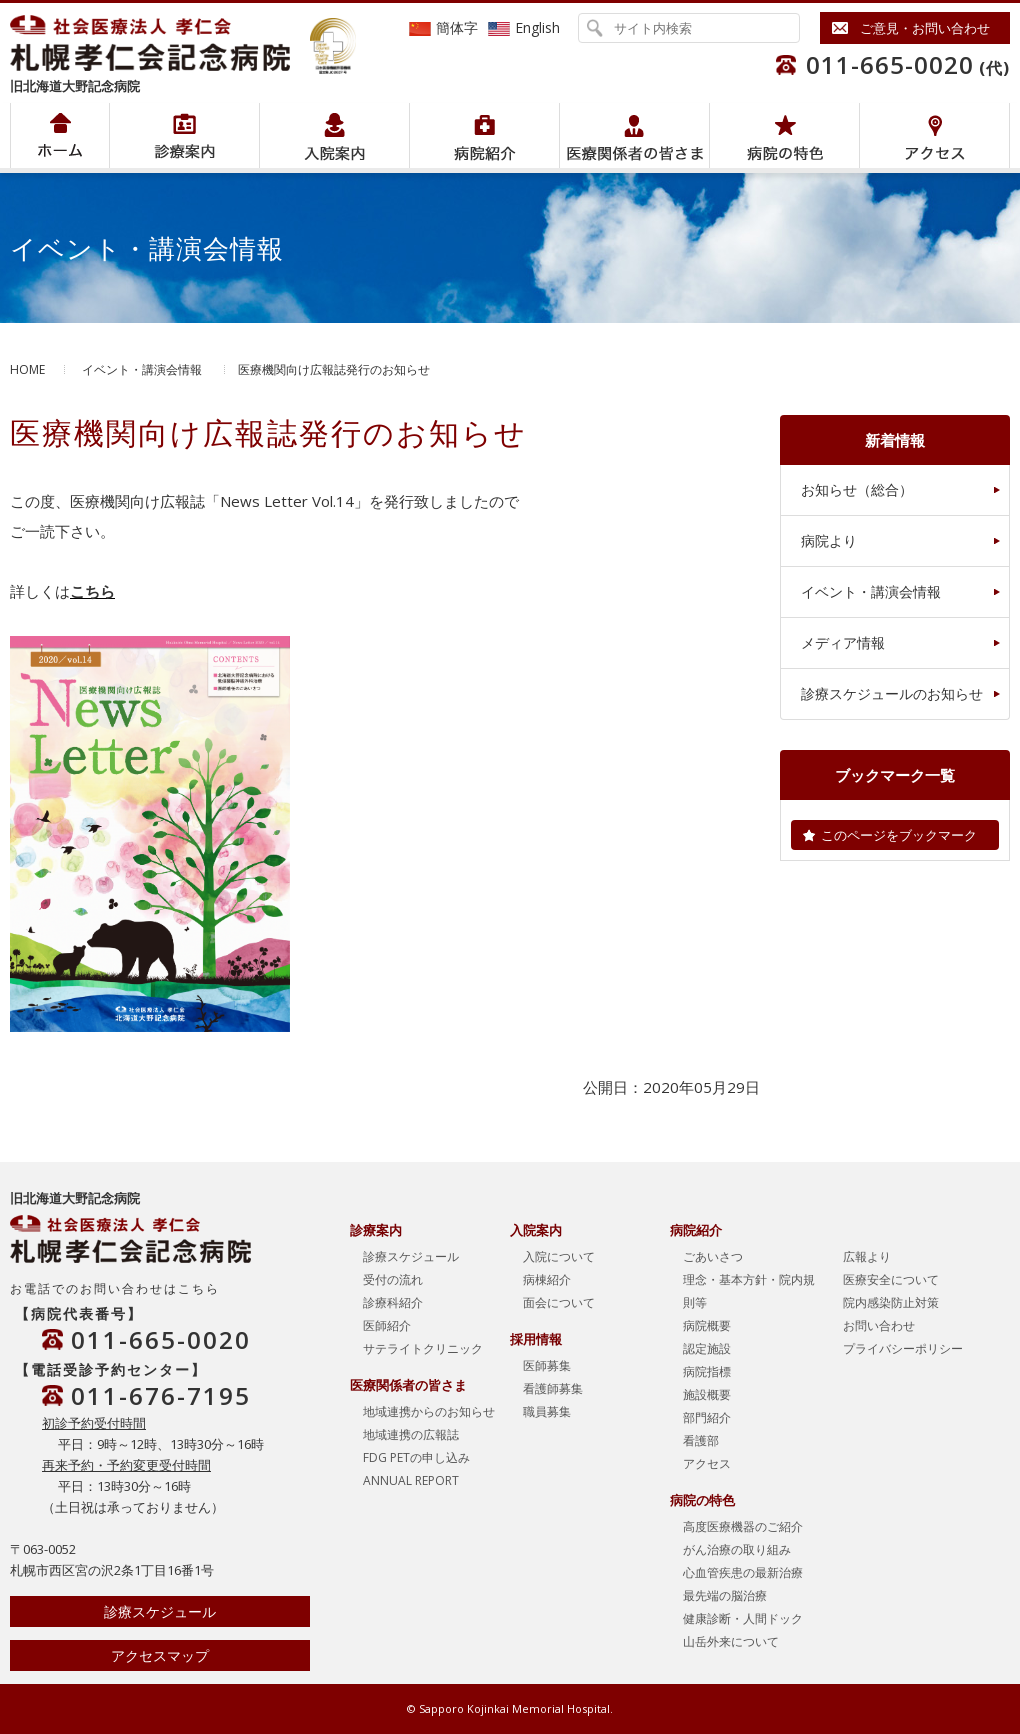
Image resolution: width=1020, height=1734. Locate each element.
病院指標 (707, 1371)
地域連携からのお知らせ (429, 1411)
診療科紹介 (393, 1302)
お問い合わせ (879, 1325)
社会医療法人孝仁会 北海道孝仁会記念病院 (160, 43)
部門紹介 (707, 1417)
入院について (559, 1256)
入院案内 (334, 135)
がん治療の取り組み (737, 1549)
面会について (559, 1302)
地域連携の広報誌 (411, 1434)
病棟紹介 (547, 1279)
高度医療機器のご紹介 (743, 1526)
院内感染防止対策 (891, 1302)
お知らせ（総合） (857, 489)
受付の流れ (393, 1279)
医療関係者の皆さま (634, 135)
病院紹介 (184, 135)
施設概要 (707, 1394)
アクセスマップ (160, 1655)
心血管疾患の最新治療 (743, 1572)
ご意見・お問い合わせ (925, 28)
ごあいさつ (713, 1256)
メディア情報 (843, 642)
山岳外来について (731, 1641)
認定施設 (707, 1348)
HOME (27, 369)
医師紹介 (387, 1325)
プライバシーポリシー (903, 1348)
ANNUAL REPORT (411, 1480)
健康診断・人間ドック (743, 1618)
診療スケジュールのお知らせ (892, 693)
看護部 (701, 1440)
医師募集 (547, 1365)
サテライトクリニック (423, 1348)
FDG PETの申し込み (416, 1457)
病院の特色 (784, 135)
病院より (829, 540)
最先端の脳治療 (725, 1595)
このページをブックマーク (899, 835)
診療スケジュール (160, 1611)
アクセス (934, 135)
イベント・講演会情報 (142, 369)
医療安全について (891, 1279)
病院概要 (707, 1325)
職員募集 (547, 1411)
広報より (867, 1256)
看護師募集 (553, 1388)
